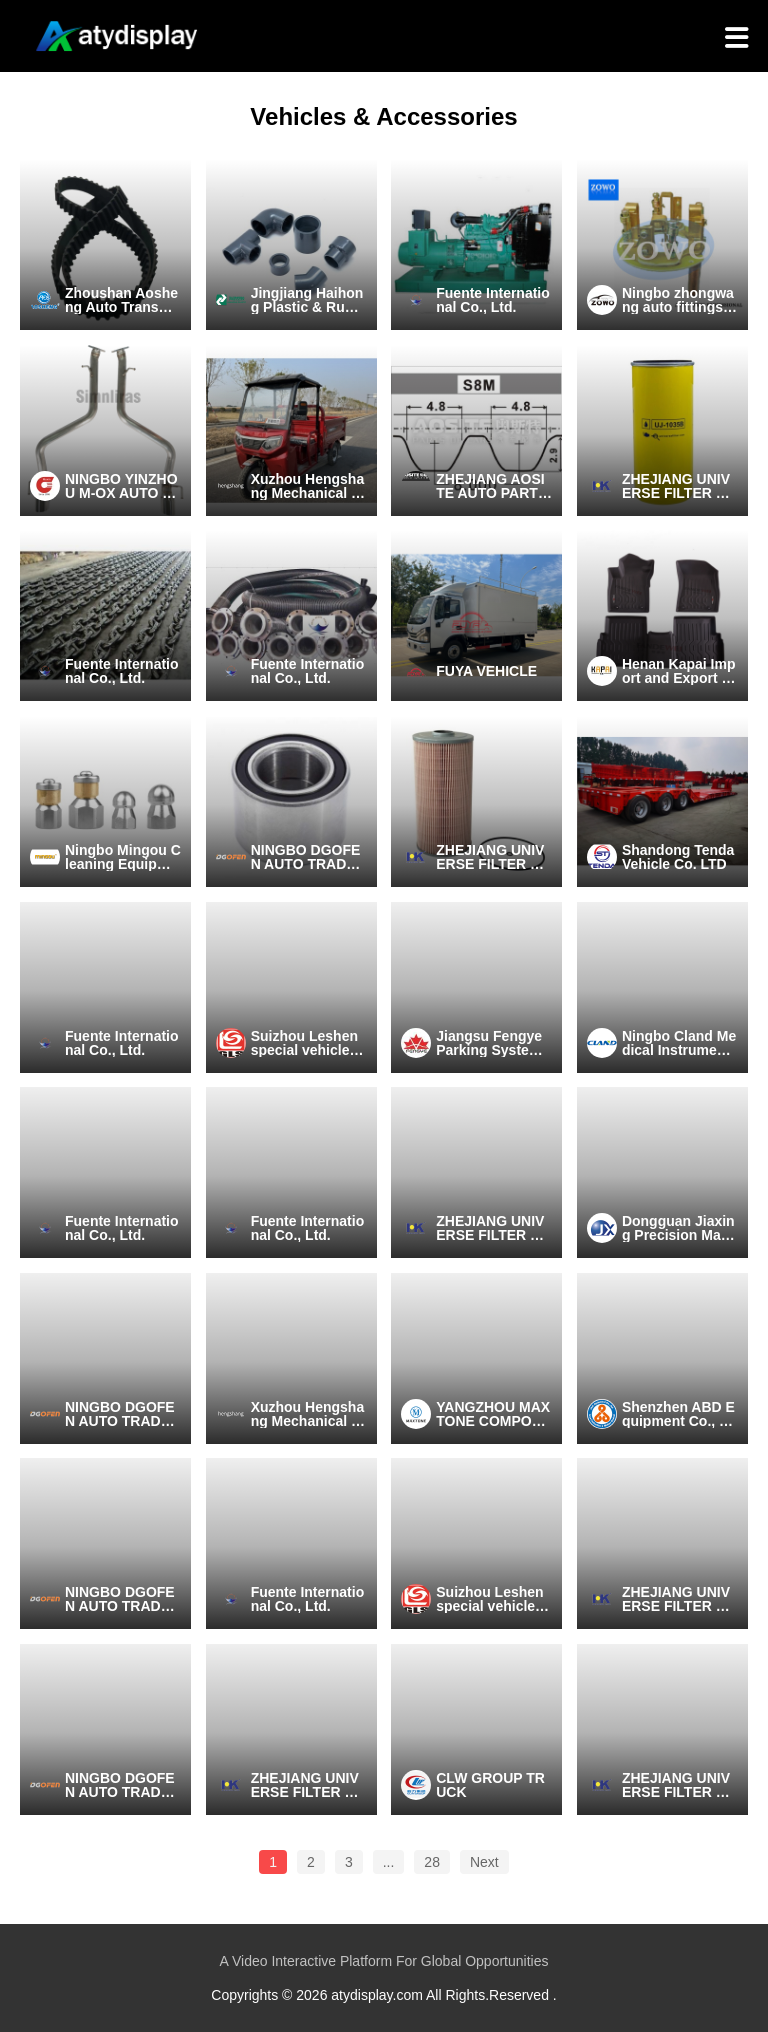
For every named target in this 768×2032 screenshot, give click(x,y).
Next (484, 1862)
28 (432, 1862)
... (389, 1862)
